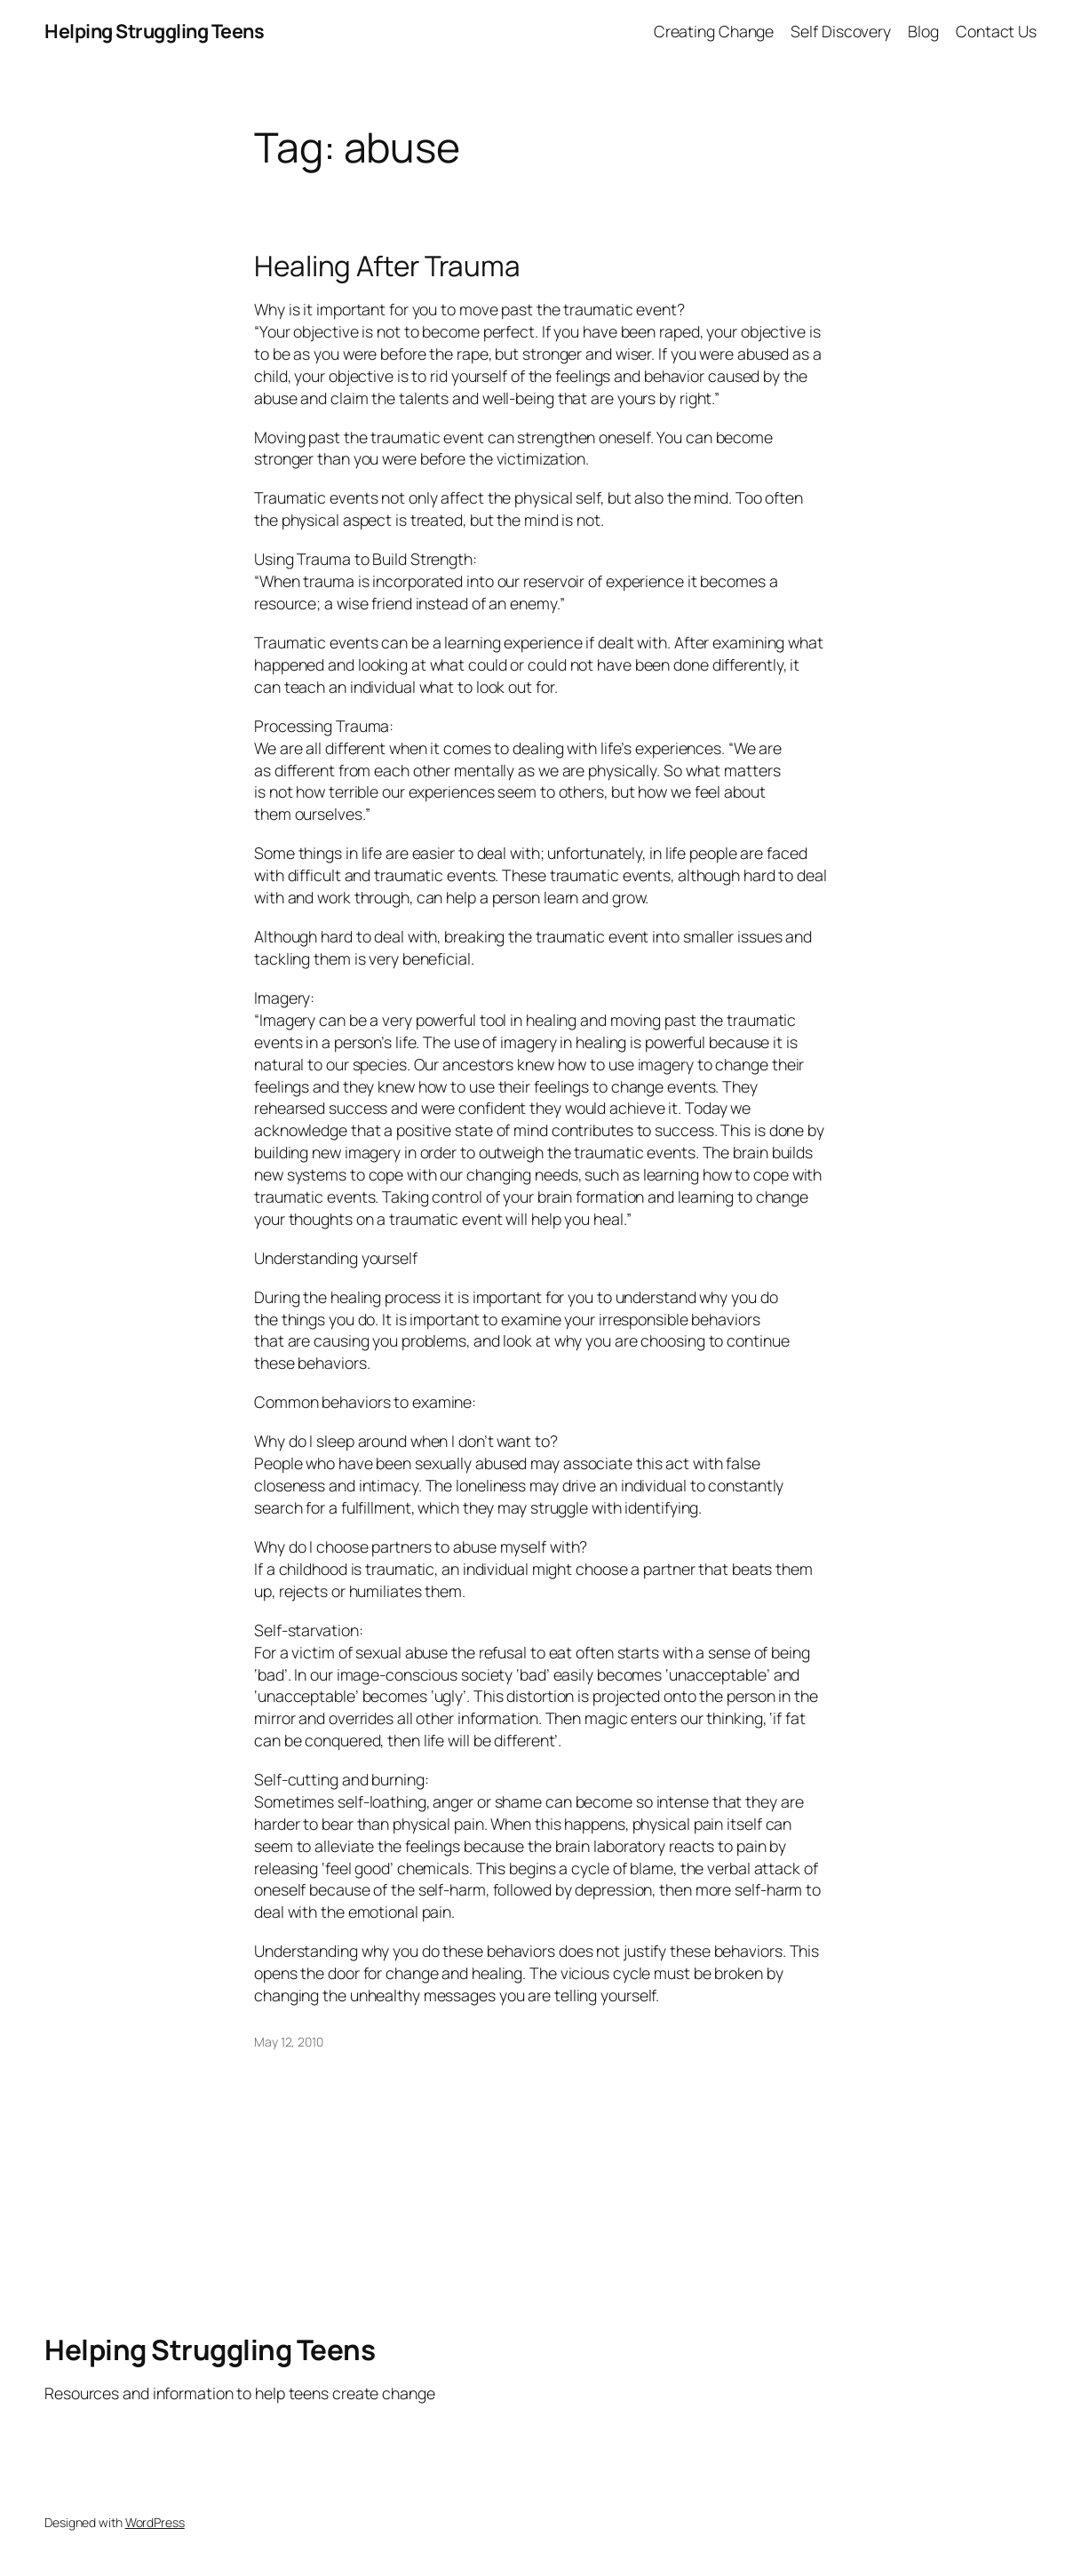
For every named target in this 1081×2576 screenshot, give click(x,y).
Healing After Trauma (387, 265)
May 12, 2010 (288, 2041)
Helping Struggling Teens (154, 31)
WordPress (155, 2522)
